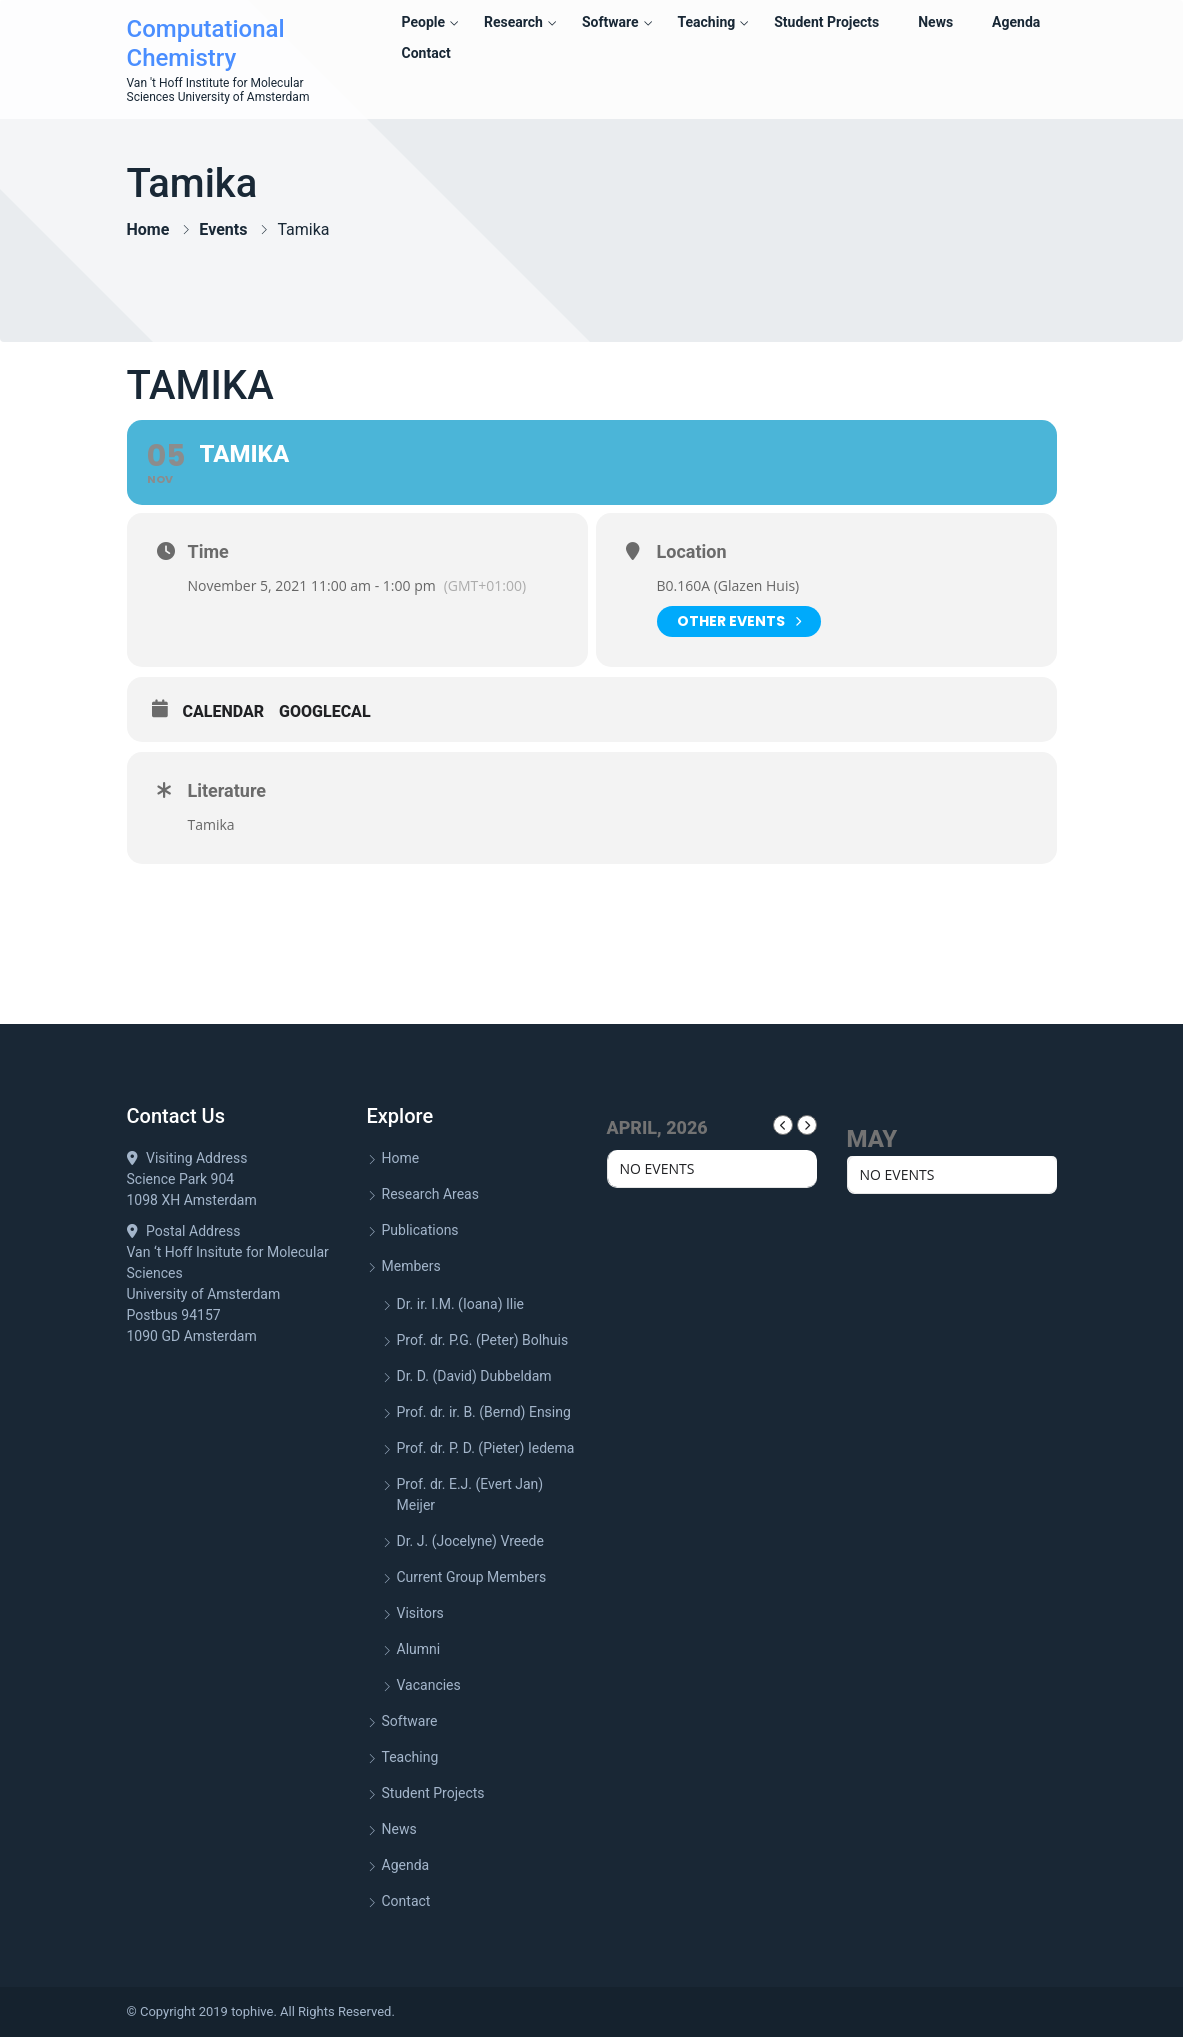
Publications (420, 1230)
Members (411, 1266)
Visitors (420, 1613)
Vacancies (429, 1685)
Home (148, 229)
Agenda (1016, 22)
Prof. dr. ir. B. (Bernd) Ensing (484, 1412)
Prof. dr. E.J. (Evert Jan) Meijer (470, 1494)
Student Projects (826, 22)
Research (513, 22)
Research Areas (430, 1194)
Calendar (224, 711)
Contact (426, 53)
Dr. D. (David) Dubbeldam (474, 1376)
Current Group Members (472, 1577)
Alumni (419, 1649)
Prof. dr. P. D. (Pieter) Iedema (486, 1448)
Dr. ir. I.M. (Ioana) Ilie (461, 1304)
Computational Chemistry (206, 43)
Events (223, 229)
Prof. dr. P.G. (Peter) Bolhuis (483, 1340)
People (424, 22)
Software (610, 22)
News (935, 22)
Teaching (706, 22)
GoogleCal (325, 711)
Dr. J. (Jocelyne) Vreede (470, 1541)
